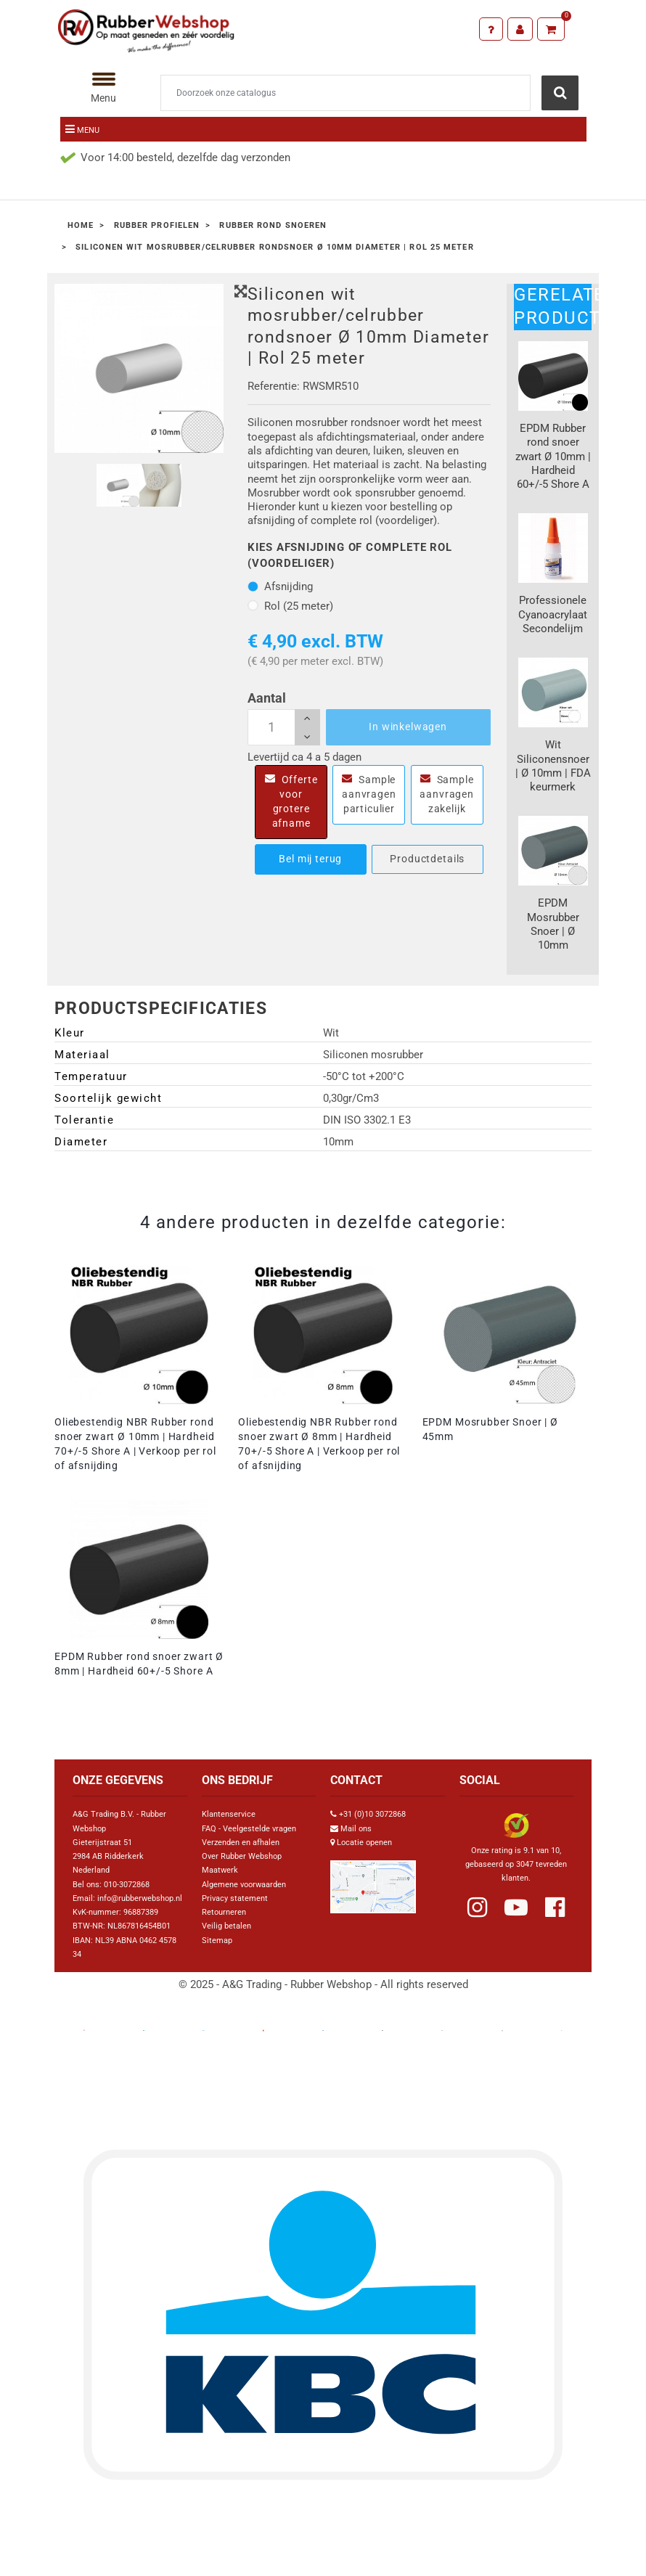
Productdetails (427, 858)
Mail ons (356, 1828)
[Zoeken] (345, 93)
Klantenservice (228, 1814)
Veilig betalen (226, 1926)
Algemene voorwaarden (244, 1884)
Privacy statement (235, 1898)
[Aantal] (284, 727)
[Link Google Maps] (373, 1881)
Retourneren (224, 1912)
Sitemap (217, 1940)
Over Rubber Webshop (242, 1856)
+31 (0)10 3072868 (372, 1814)
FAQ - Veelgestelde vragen (249, 1828)
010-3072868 (127, 1884)
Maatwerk (220, 1870)
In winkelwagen (408, 726)
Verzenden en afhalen (240, 1842)
